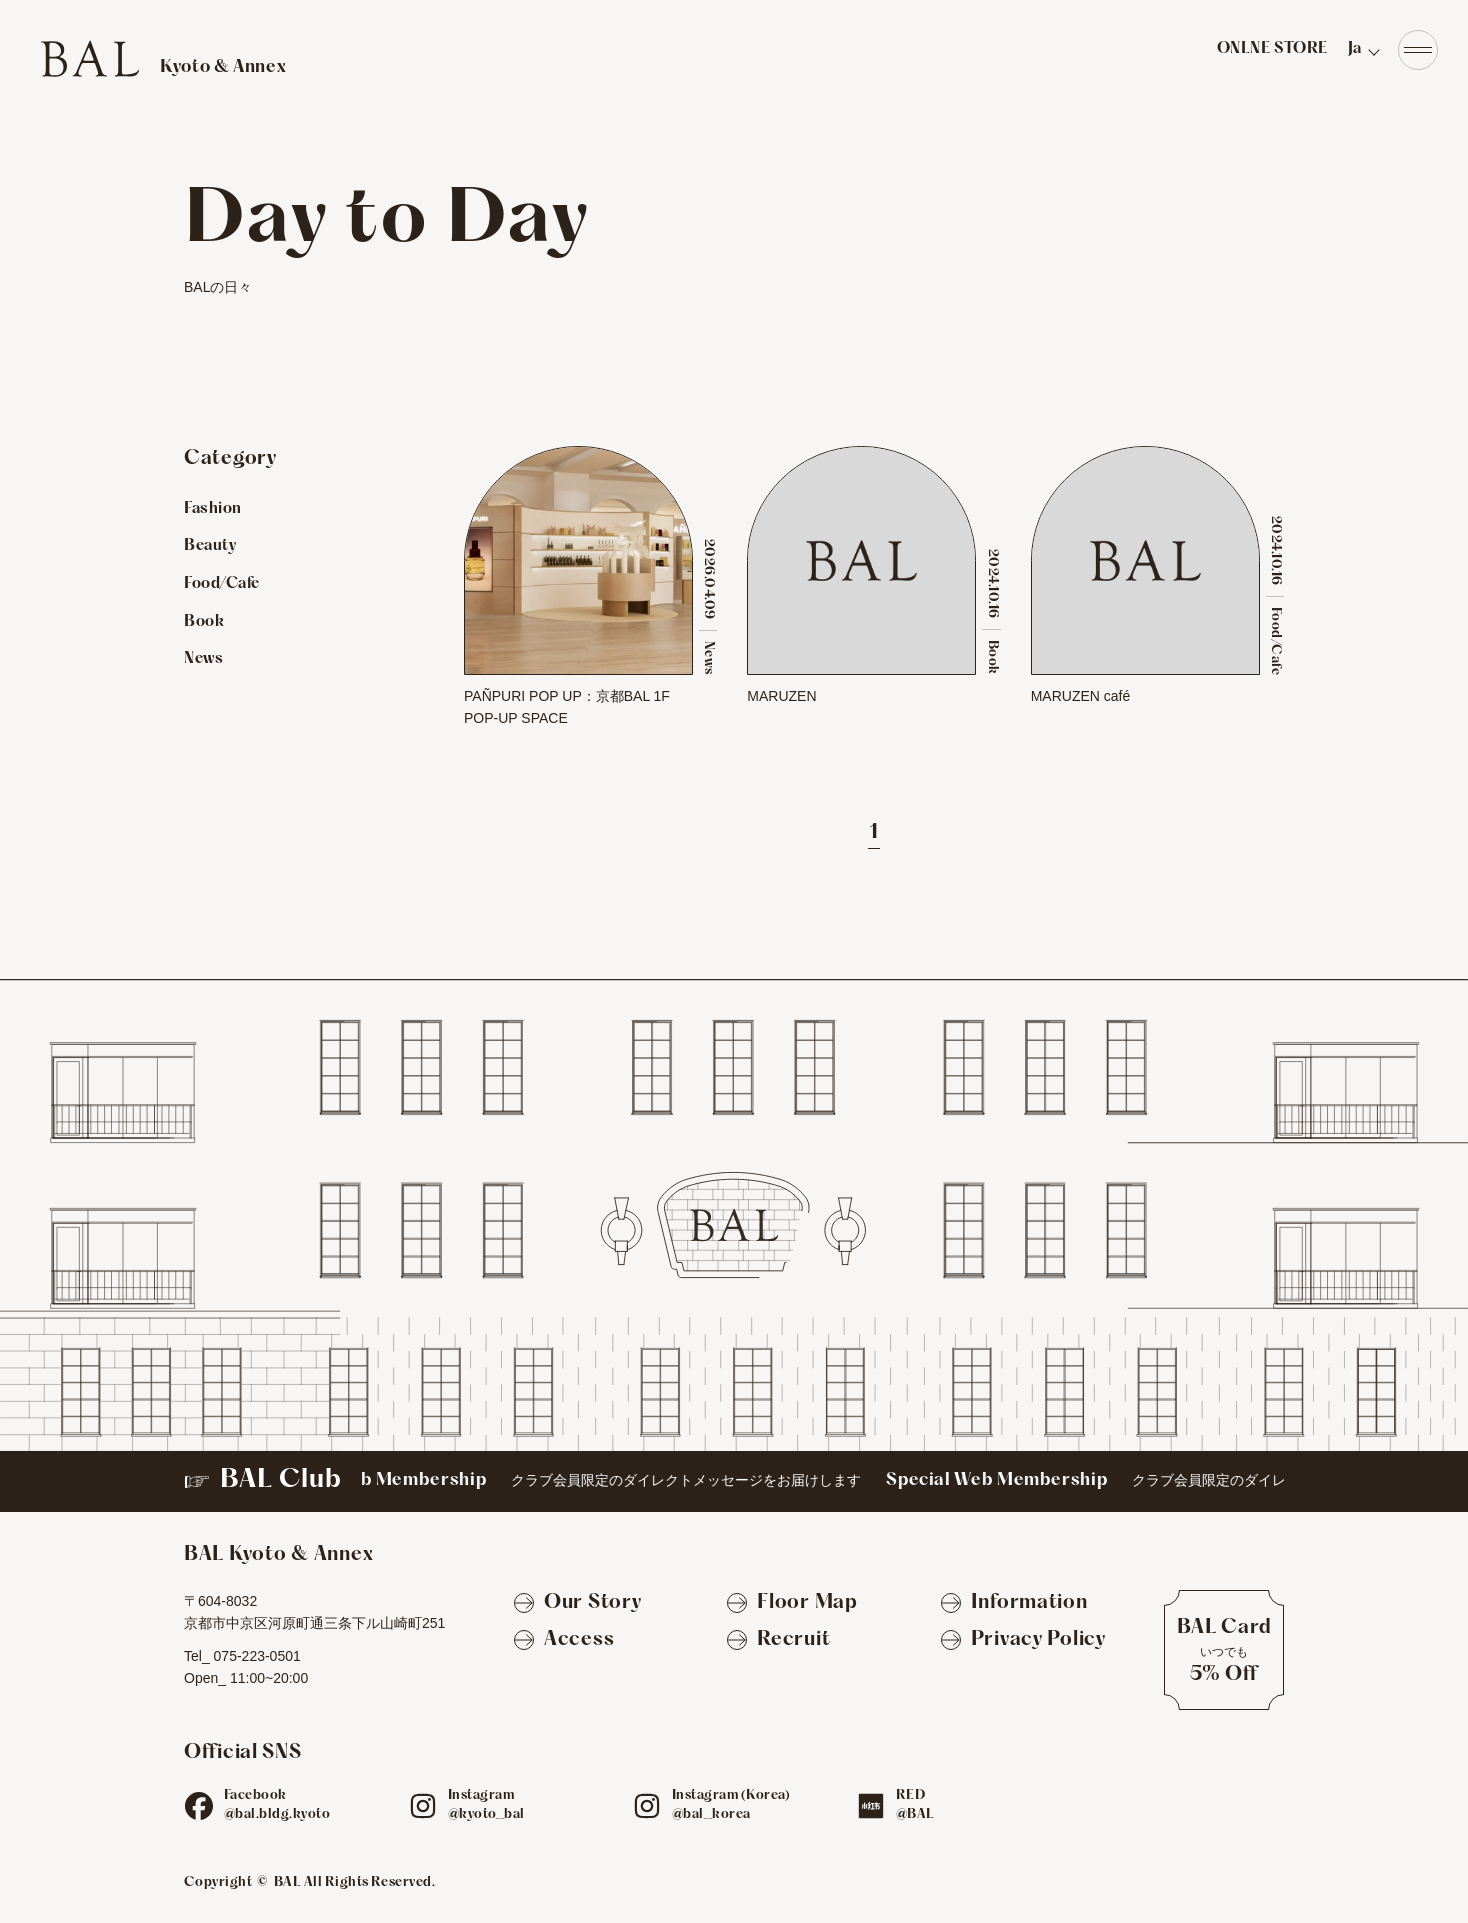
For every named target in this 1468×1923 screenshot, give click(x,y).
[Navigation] (1418, 50)
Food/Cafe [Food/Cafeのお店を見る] (222, 584)
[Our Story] (577, 1604)
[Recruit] (778, 1641)
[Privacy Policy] (1023, 1641)
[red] (871, 1806)
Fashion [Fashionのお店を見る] (213, 509)
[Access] (564, 1641)
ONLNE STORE (1272, 49)
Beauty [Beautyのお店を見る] (210, 546)
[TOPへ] (163, 58)
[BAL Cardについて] (1224, 1650)
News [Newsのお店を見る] (203, 659)
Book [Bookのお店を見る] (204, 622)
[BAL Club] (734, 1481)
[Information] (1014, 1604)
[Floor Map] (792, 1604)
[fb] (199, 1806)
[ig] (423, 1806)
